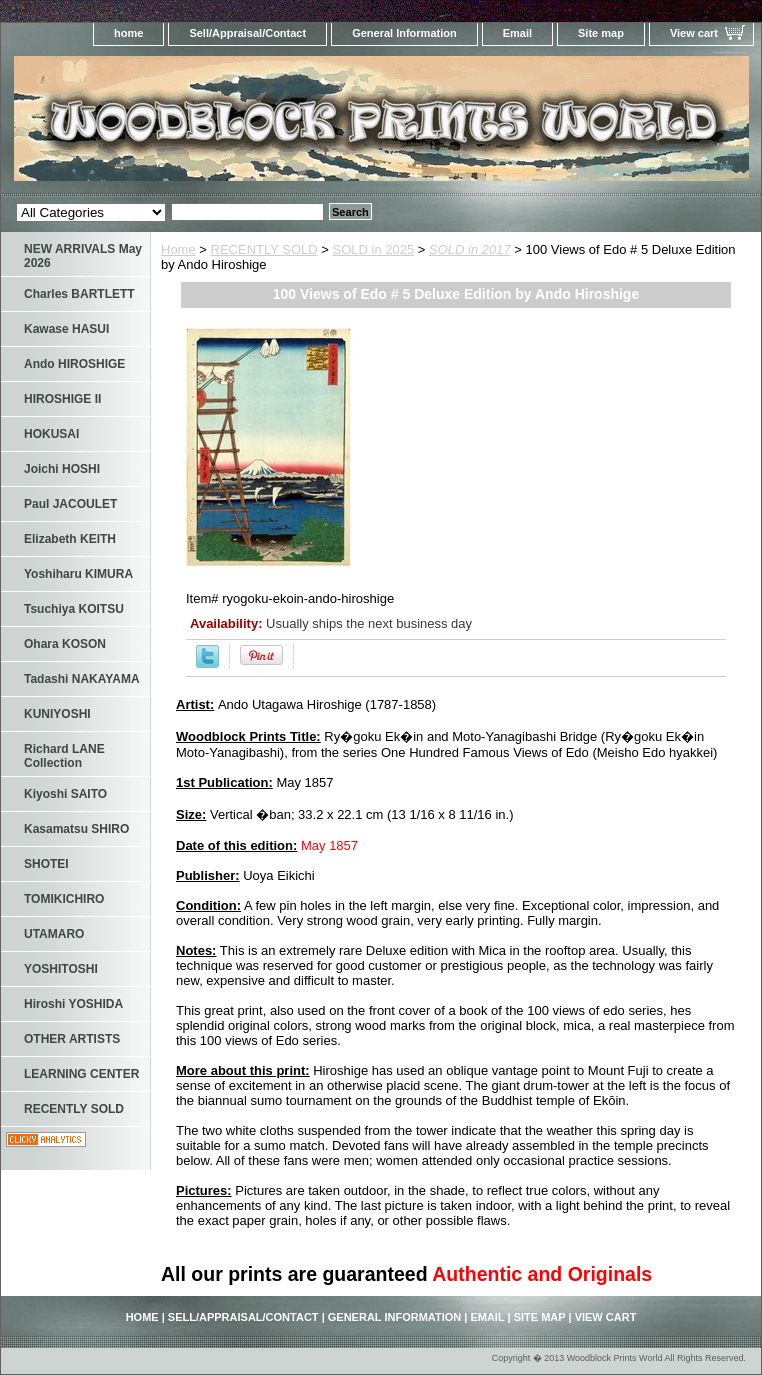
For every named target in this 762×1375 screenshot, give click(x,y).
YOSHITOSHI (61, 969)
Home (178, 249)
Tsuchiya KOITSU (74, 609)
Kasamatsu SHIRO (76, 829)
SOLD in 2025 (374, 249)
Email (517, 33)
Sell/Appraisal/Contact (247, 33)
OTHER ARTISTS (72, 1039)
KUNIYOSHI (57, 714)
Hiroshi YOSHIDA (73, 1004)
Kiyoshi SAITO (65, 794)
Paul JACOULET (70, 504)
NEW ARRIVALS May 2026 (83, 256)
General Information (404, 33)
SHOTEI (46, 864)
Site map (601, 33)
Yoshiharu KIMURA (78, 574)
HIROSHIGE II (62, 399)
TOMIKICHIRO (64, 899)
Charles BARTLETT (79, 294)
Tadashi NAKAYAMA (82, 679)
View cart (694, 33)
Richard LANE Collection (64, 756)
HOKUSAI (51, 434)
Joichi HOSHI (62, 469)
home (128, 33)
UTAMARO (54, 934)
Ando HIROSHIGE (74, 364)
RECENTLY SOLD (264, 249)
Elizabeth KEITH (70, 539)
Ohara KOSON (65, 644)
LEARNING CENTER (81, 1074)
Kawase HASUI (66, 329)
